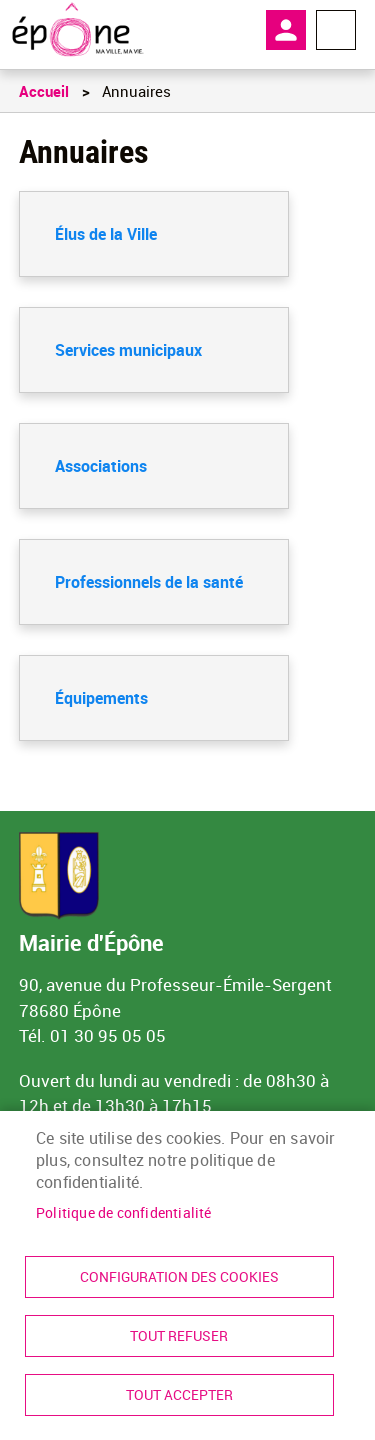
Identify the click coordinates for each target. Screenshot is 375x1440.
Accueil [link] (44, 91)
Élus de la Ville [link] (106, 234)
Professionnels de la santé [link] (149, 582)
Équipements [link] (101, 698)
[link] (77, 30)
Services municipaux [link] (128, 350)
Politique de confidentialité (124, 1213)
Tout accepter (179, 1395)
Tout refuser (179, 1336)
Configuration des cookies (179, 1277)
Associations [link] (101, 466)
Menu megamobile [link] (336, 30)
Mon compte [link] (286, 30)
